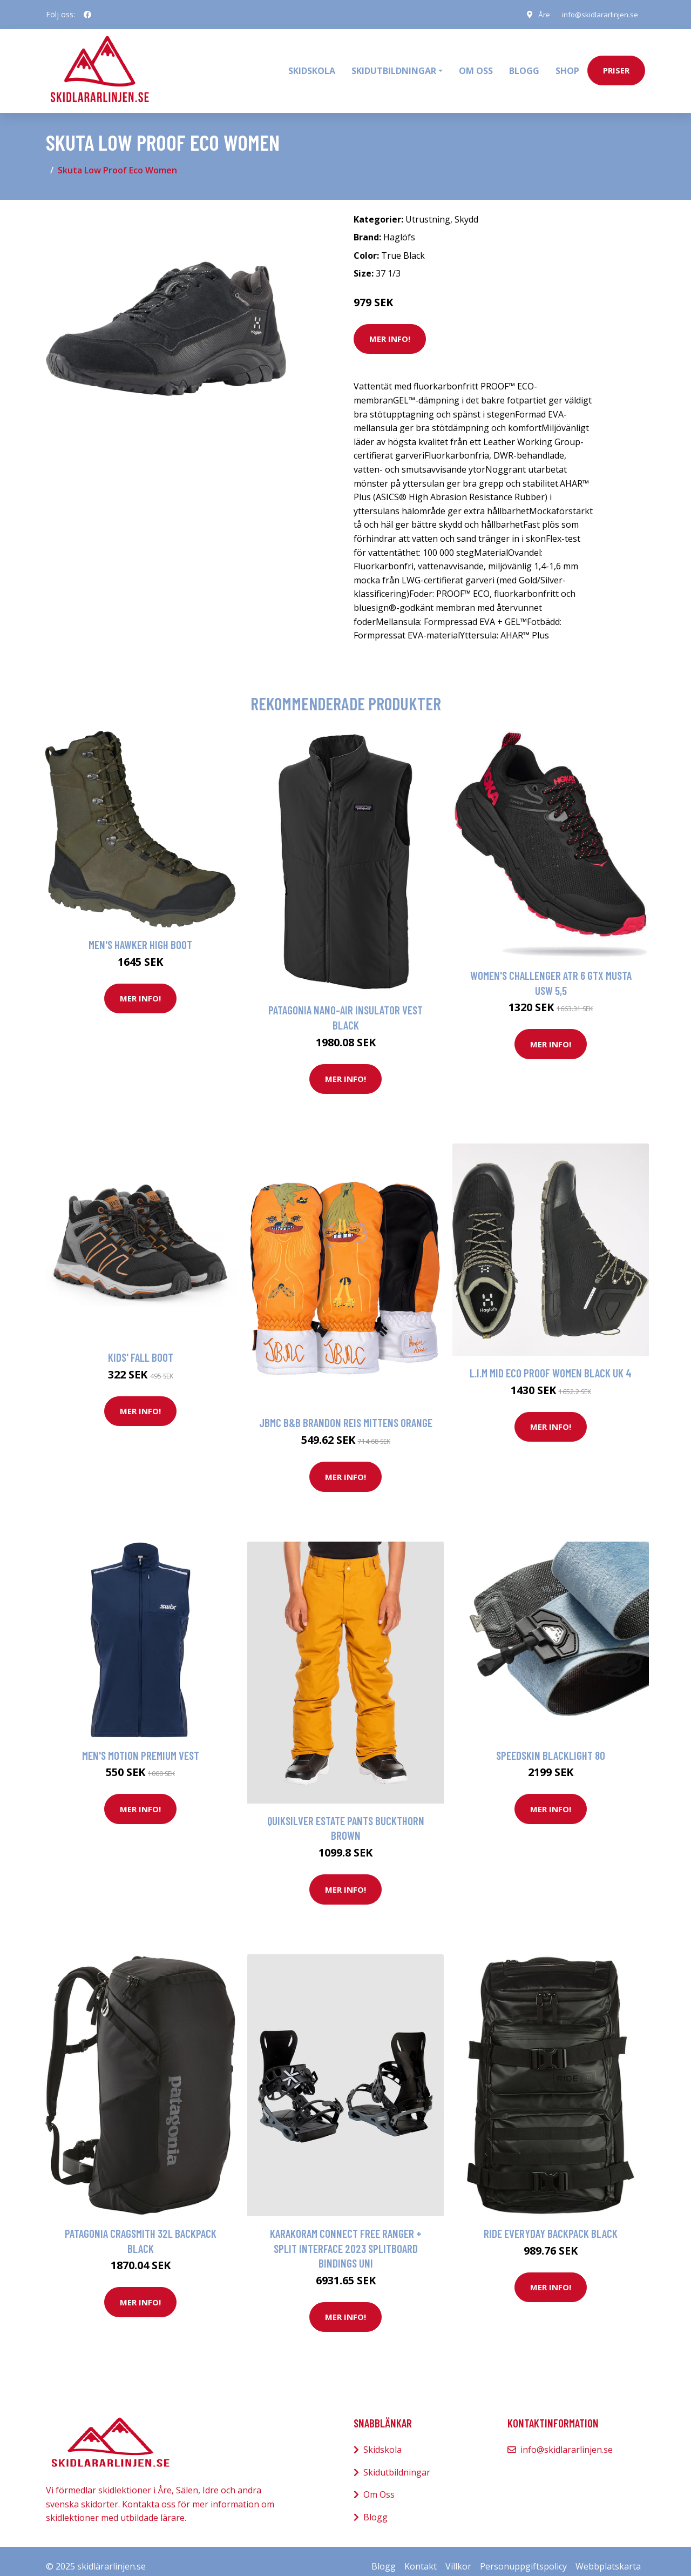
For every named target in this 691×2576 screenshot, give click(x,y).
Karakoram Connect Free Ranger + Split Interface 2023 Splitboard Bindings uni (346, 2237)
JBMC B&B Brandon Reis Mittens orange (345, 1412)
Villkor (458, 2555)
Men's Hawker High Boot (140, 934)
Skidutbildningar (396, 2461)
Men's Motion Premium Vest (140, 1744)
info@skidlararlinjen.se (597, 14)
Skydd (466, 208)
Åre (540, 14)
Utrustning (427, 208)
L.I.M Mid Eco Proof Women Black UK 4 (551, 1362)
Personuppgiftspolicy (523, 2555)
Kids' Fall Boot (140, 1347)
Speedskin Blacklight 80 (550, 1744)
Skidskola (311, 65)
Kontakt (420, 2555)
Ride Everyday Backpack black (551, 2222)
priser (616, 65)
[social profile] (87, 14)
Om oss (476, 65)
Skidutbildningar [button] (393, 65)
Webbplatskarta (608, 2555)
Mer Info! (389, 328)
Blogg (524, 65)
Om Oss (379, 2484)
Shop (567, 65)
